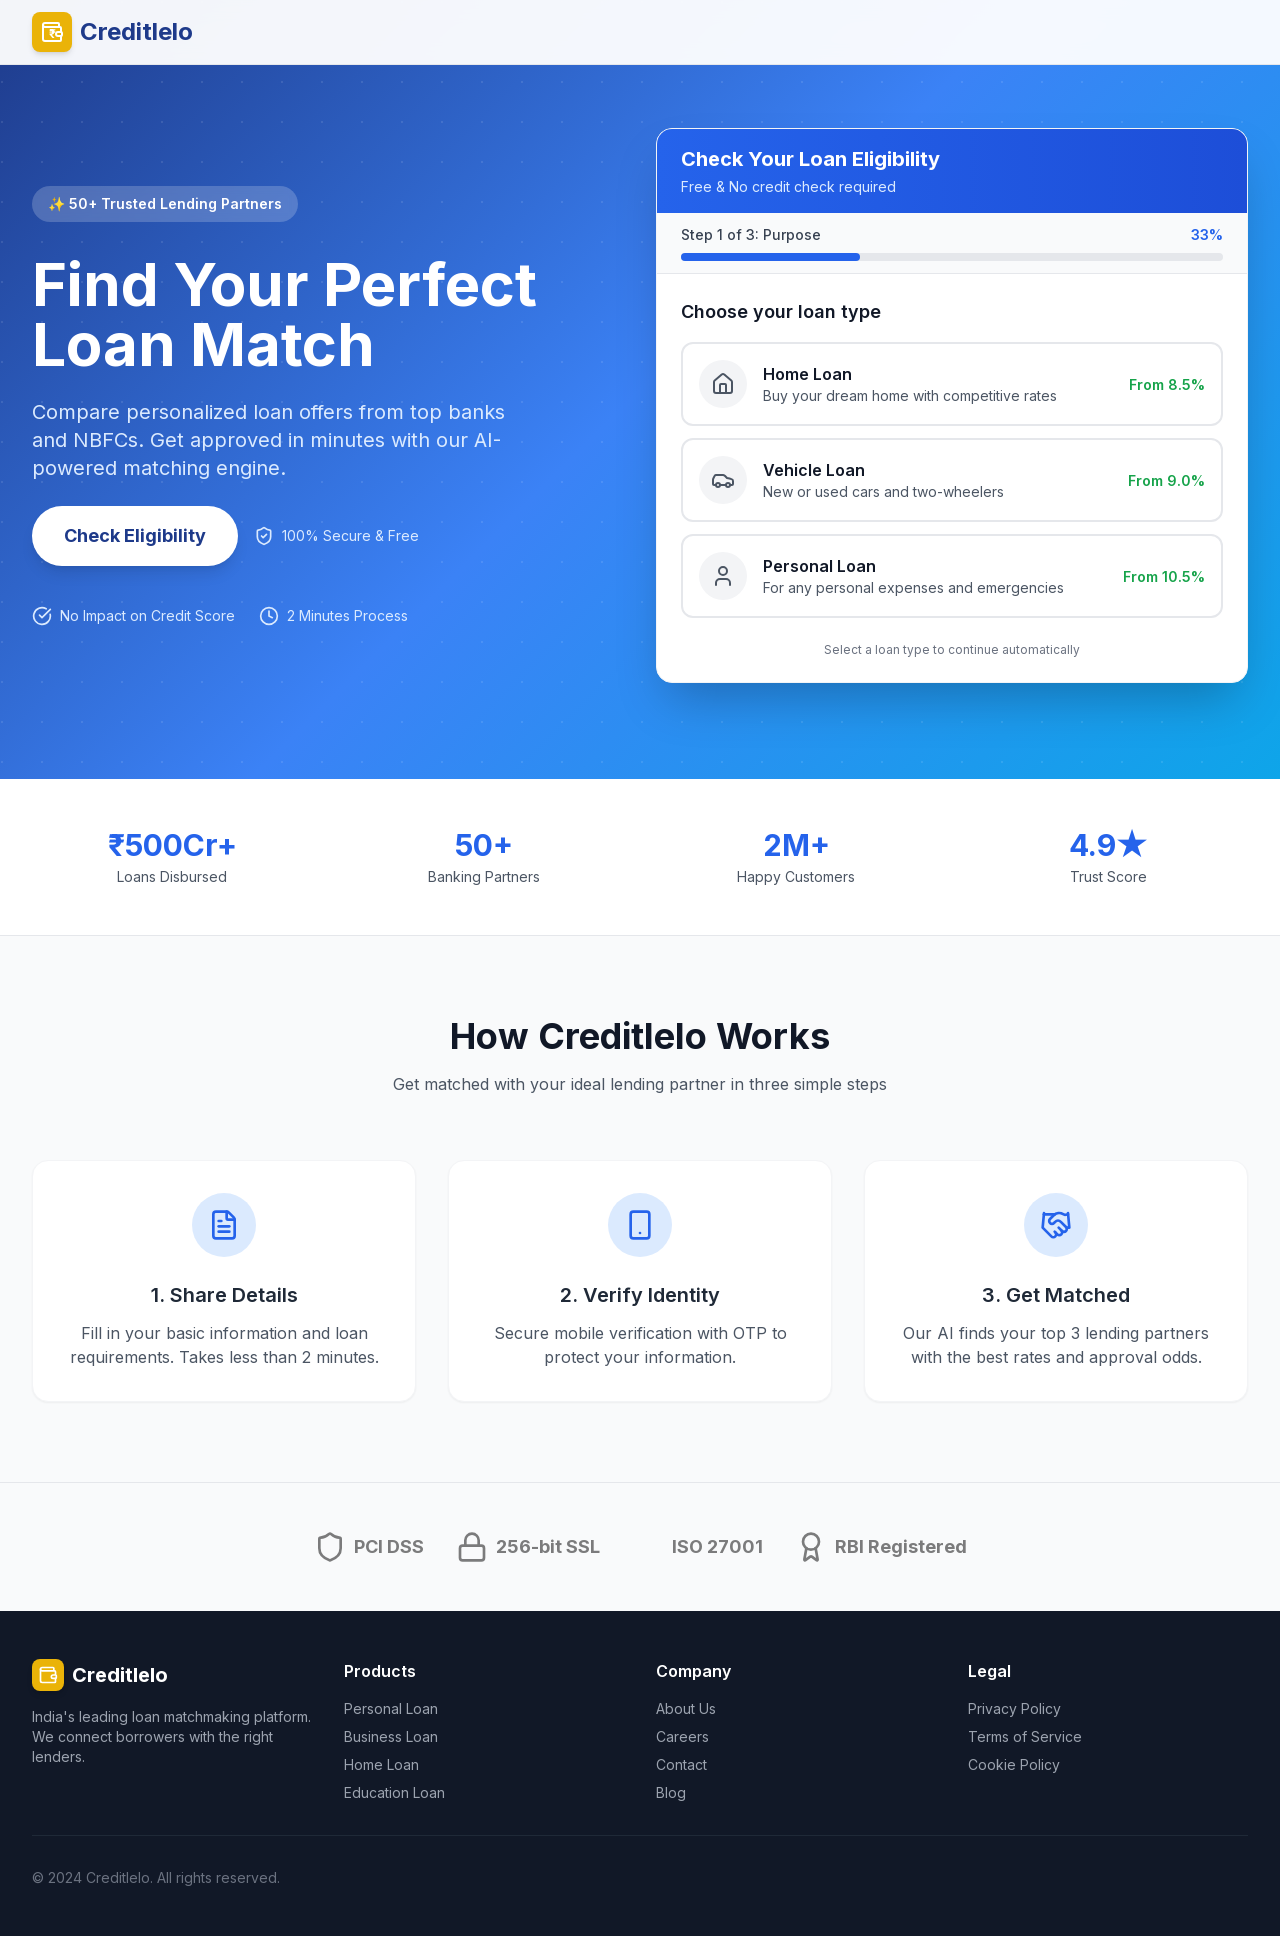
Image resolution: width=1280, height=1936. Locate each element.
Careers (682, 1736)
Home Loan (381, 1764)
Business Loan (391, 1736)
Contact (681, 1764)
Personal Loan (391, 1708)
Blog (671, 1792)
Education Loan (394, 1792)
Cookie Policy (1014, 1764)
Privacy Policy (1014, 1708)
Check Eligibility (135, 535)
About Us (686, 1708)
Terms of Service (1025, 1736)
